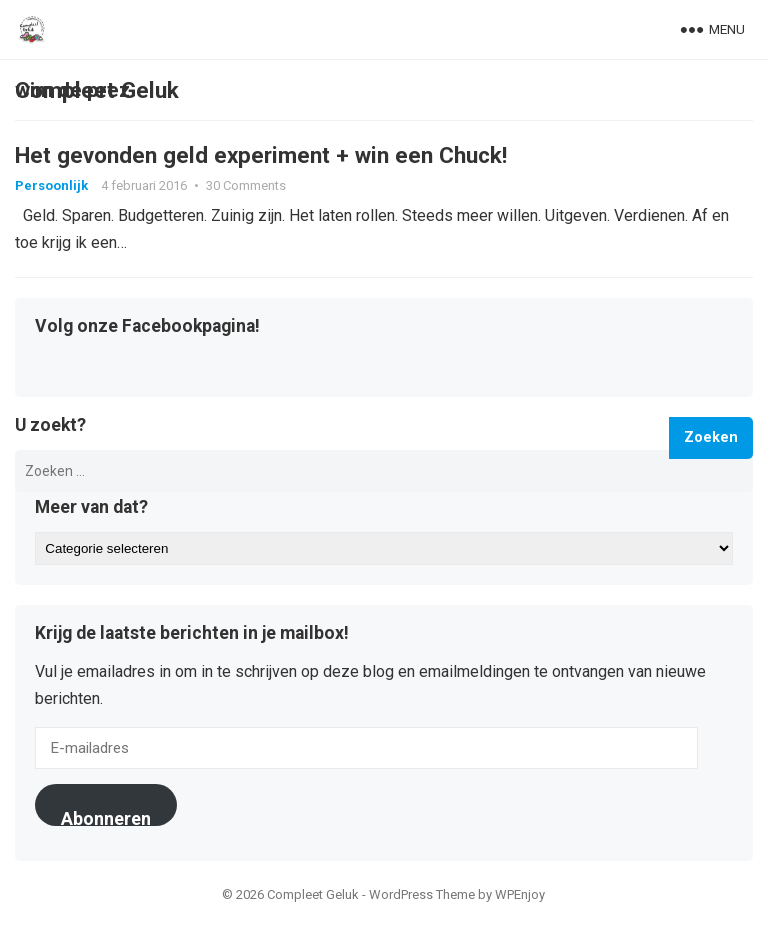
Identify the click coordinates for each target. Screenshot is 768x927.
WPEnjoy (520, 894)
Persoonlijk (51, 185)
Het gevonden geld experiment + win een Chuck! (261, 155)
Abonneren (106, 817)
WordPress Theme (422, 894)
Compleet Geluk (97, 90)
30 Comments (246, 185)
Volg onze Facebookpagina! (147, 327)
